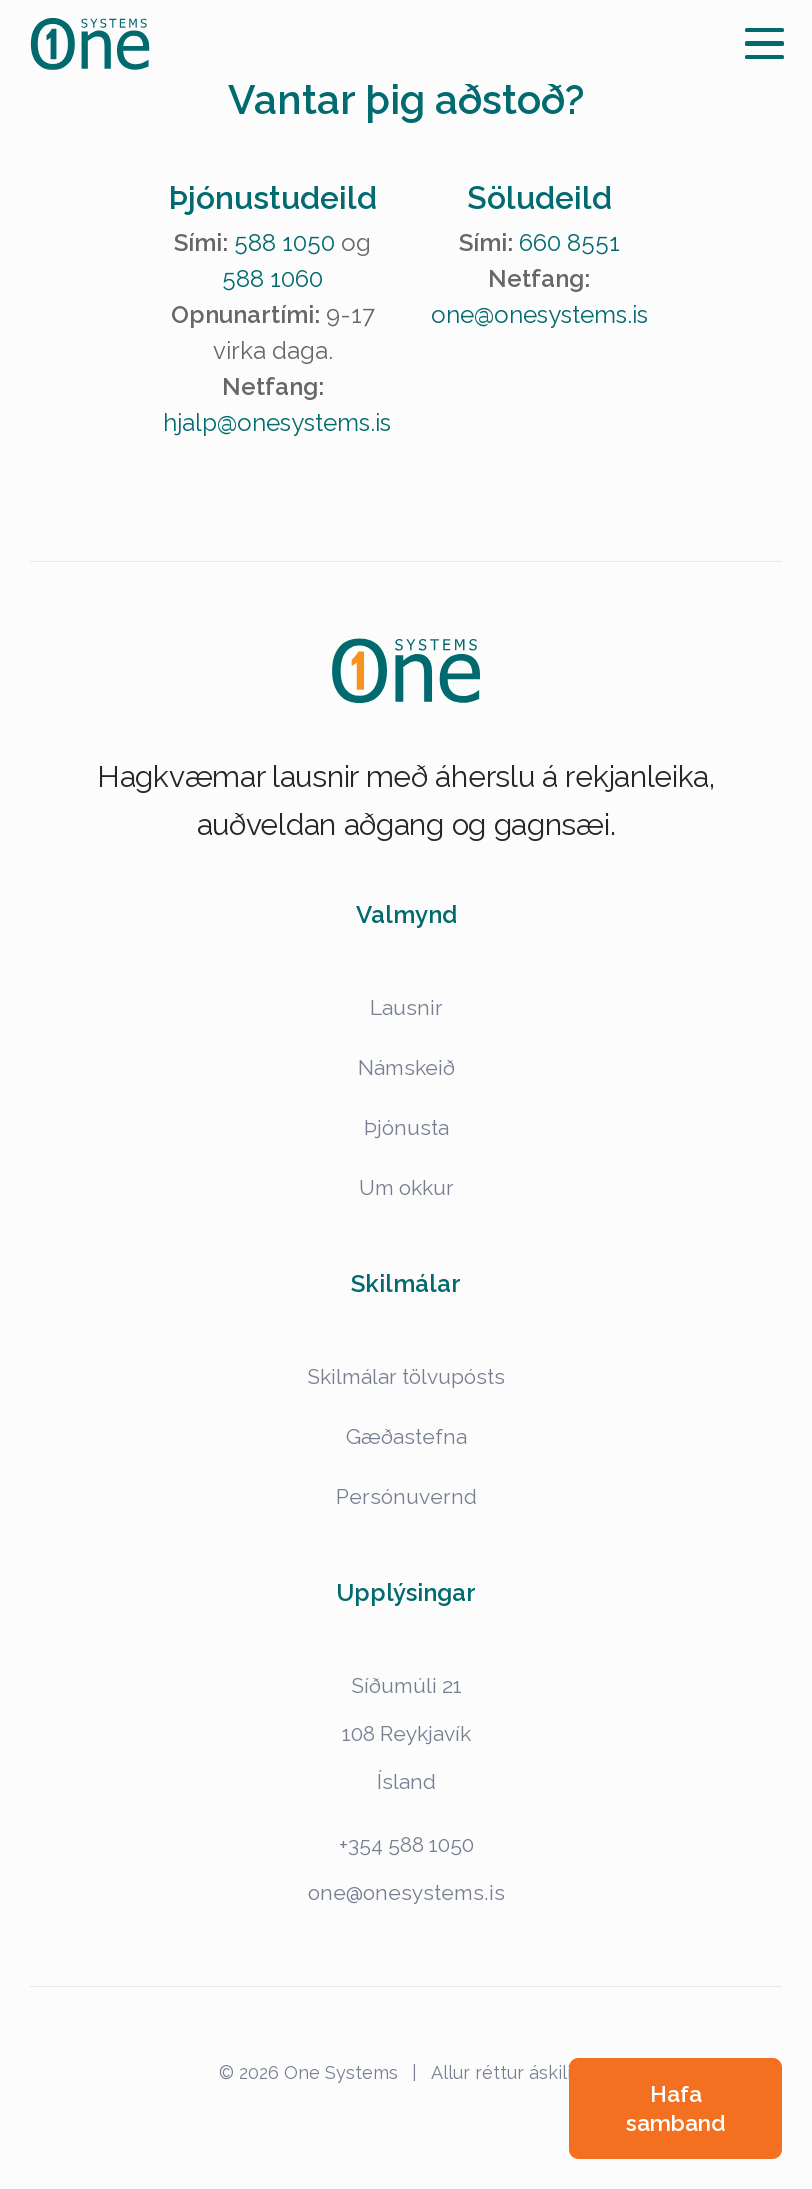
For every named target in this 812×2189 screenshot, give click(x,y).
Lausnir (406, 1007)
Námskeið (406, 1067)
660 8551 (569, 242)
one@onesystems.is (539, 314)
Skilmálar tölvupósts (406, 1376)
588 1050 (284, 242)
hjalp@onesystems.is (277, 422)
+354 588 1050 (406, 1844)
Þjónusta (406, 1127)
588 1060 (272, 278)
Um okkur (406, 1187)
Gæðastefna (406, 1436)
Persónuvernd (406, 1496)
